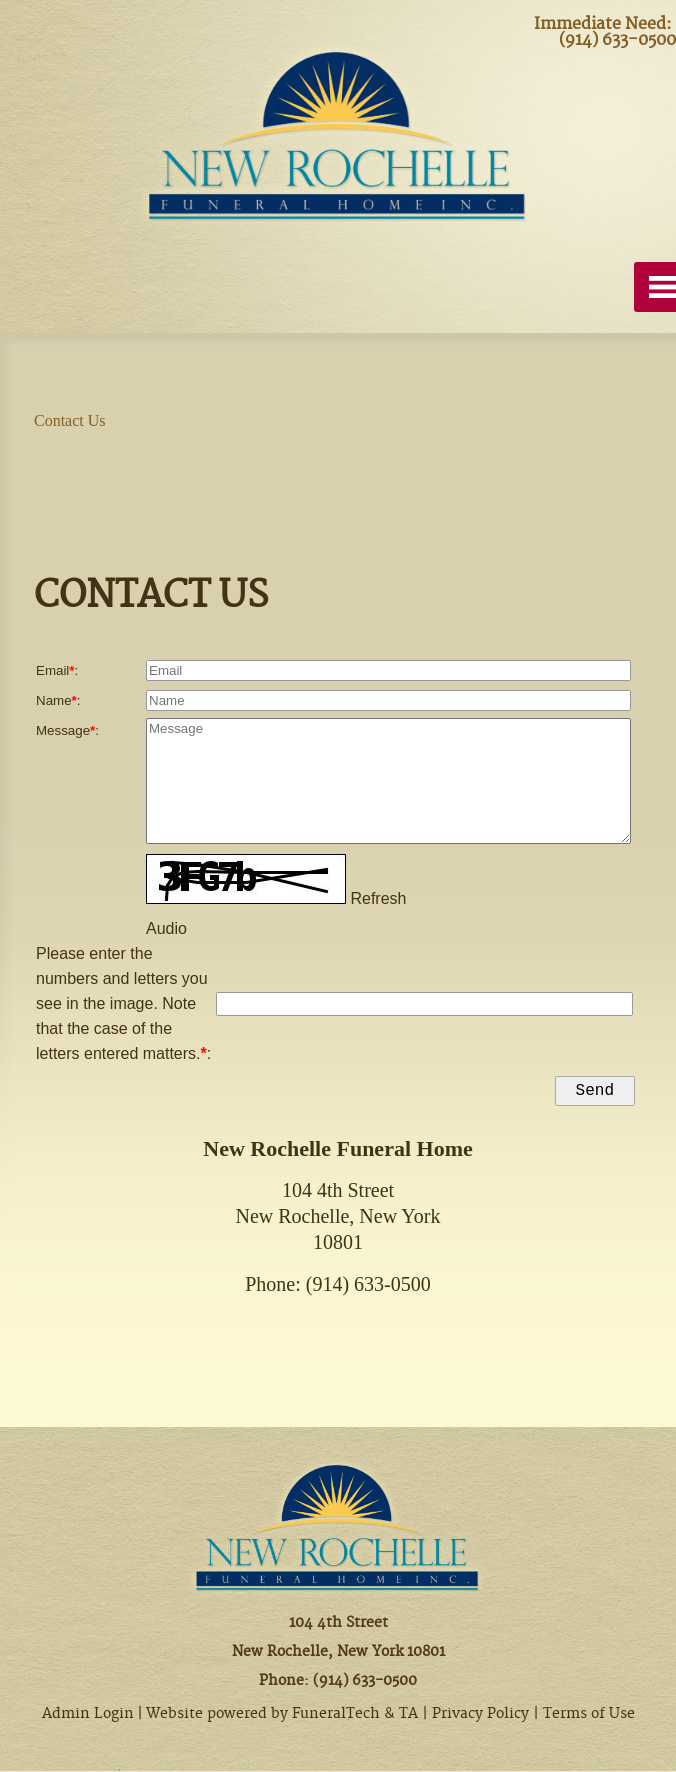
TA (408, 1715)
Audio (166, 925)
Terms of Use (589, 1715)
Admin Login (88, 1715)
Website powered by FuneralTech (263, 1715)
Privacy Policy (480, 1715)
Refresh (378, 895)
